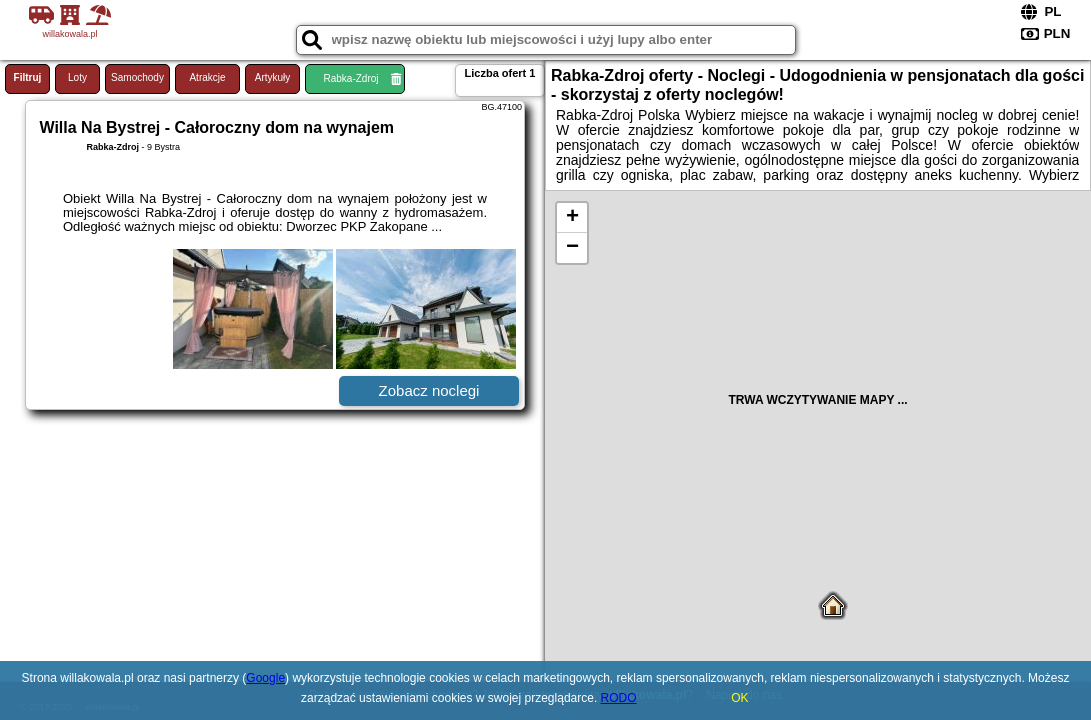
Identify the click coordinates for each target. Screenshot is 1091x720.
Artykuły (273, 77)
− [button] (572, 248)
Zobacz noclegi (429, 390)
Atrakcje (207, 77)
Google (265, 678)
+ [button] (572, 218)
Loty (77, 77)
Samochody (137, 77)
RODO (619, 698)
